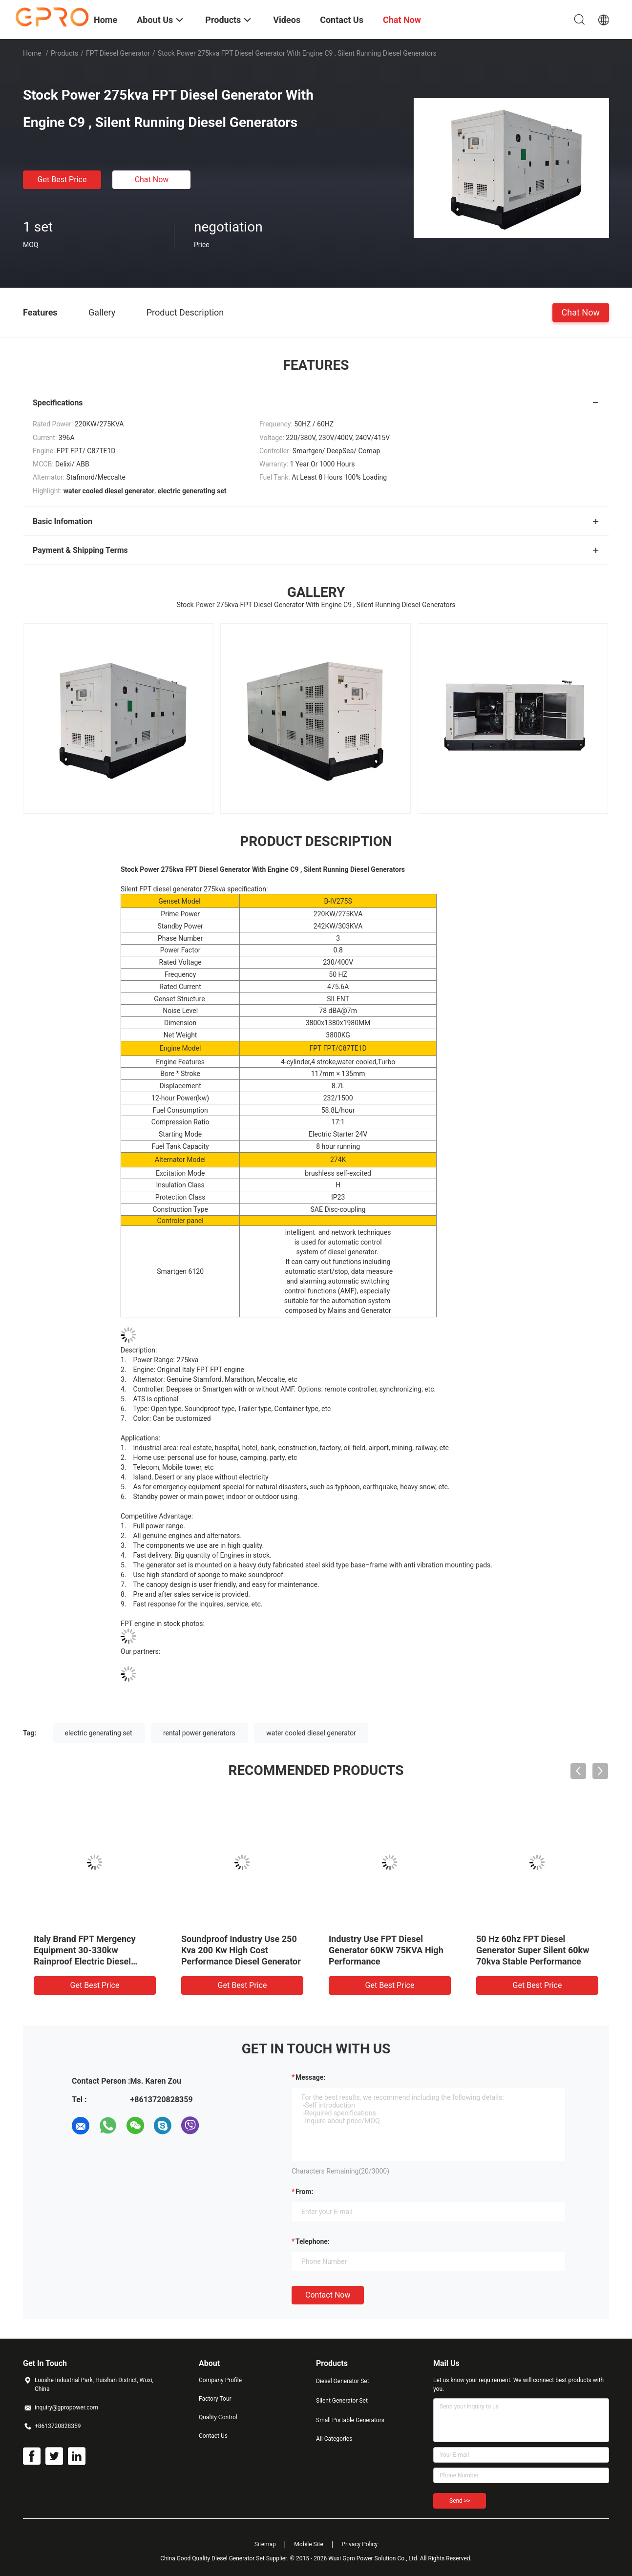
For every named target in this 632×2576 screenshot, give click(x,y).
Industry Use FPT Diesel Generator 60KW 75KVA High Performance (386, 1950)
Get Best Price (62, 179)
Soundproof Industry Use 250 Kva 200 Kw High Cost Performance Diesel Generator (241, 1950)
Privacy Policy (359, 2544)
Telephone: (312, 2241)
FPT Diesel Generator (118, 53)
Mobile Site (308, 2544)
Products (64, 53)
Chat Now (152, 179)
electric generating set (98, 1733)
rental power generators (199, 1733)
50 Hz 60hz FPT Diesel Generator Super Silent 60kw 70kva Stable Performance (532, 1950)
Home (32, 53)
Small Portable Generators (350, 2420)
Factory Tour (215, 2398)
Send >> (459, 2500)
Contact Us (213, 2435)
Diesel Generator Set (342, 2381)
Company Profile (220, 2380)
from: (304, 2192)
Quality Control (218, 2417)
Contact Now (327, 2295)
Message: (310, 2077)
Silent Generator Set (342, 2400)
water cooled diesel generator (311, 1733)
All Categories (334, 2438)
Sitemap (265, 2544)
